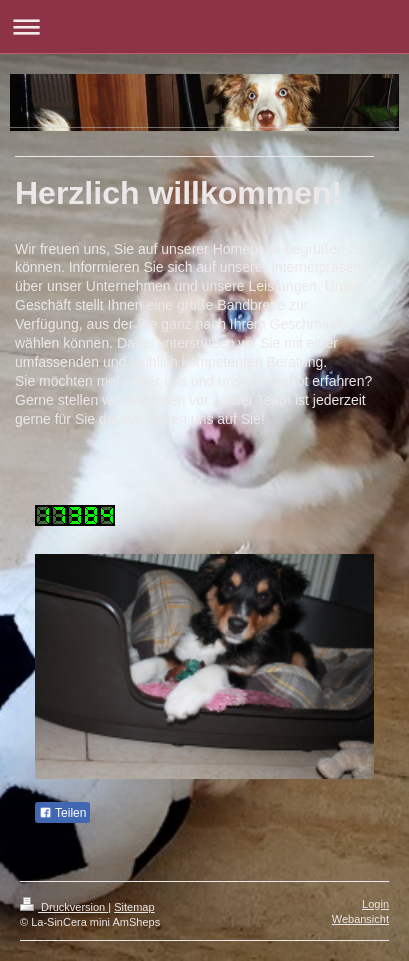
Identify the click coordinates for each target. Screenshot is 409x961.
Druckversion (64, 907)
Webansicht (360, 919)
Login (375, 904)
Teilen (62, 813)
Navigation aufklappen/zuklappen (204, 26)
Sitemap (134, 907)
